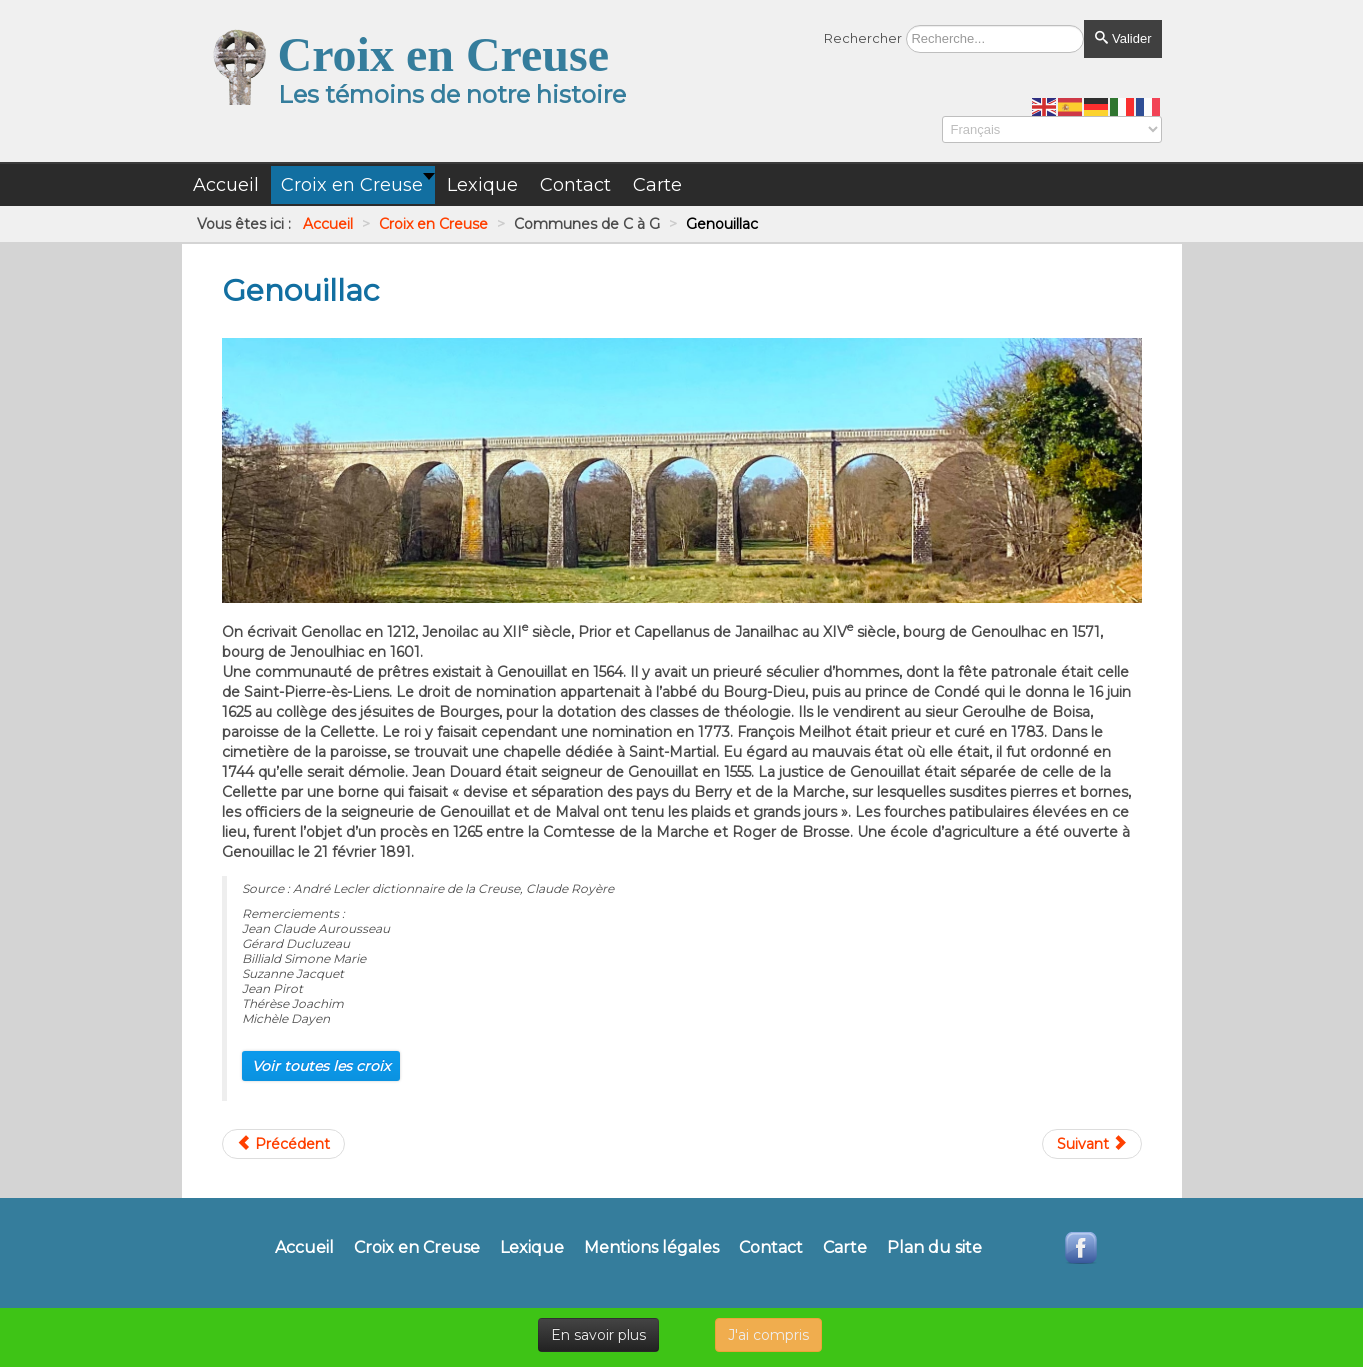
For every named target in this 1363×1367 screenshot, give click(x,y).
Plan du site (934, 1248)
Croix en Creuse (417, 1248)
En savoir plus (598, 1335)
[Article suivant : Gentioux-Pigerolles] (1092, 1144)
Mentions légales (651, 1248)
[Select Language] (1052, 129)
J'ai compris (768, 1335)
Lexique (532, 1248)
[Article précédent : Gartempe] (283, 1144)
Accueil (304, 1248)
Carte (845, 1248)
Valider (1122, 38)
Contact (771, 1248)
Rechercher (863, 38)
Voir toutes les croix (321, 1066)
